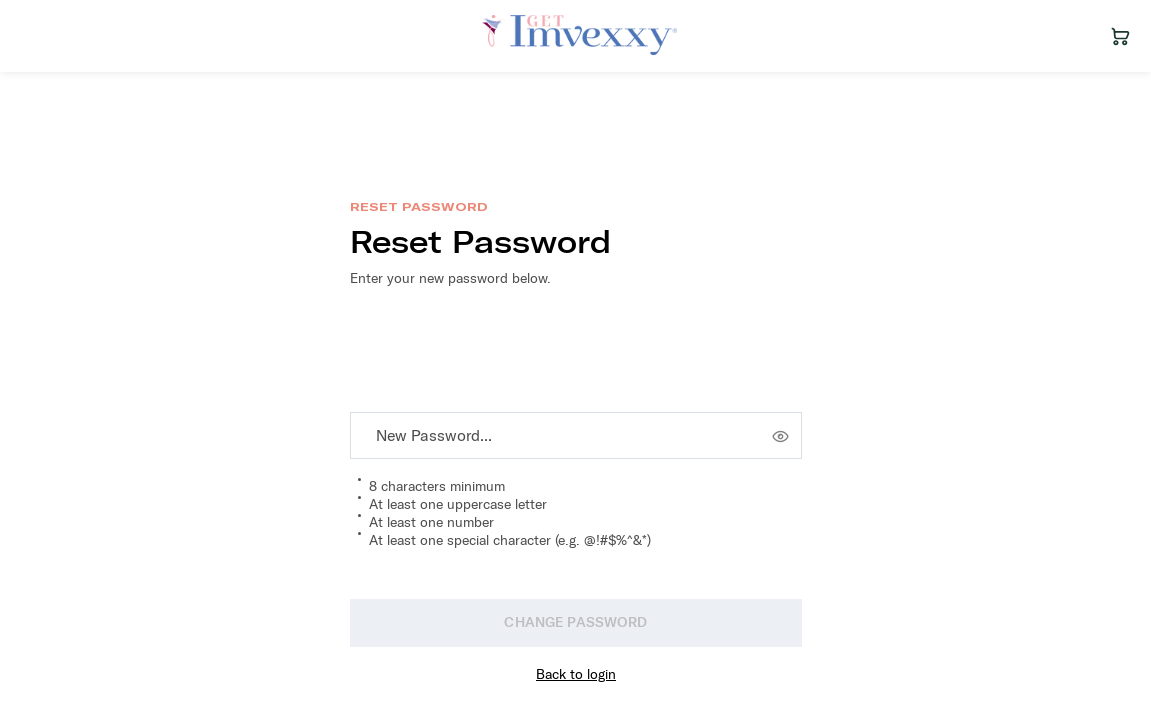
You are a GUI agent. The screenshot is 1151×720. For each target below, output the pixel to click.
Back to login (576, 674)
